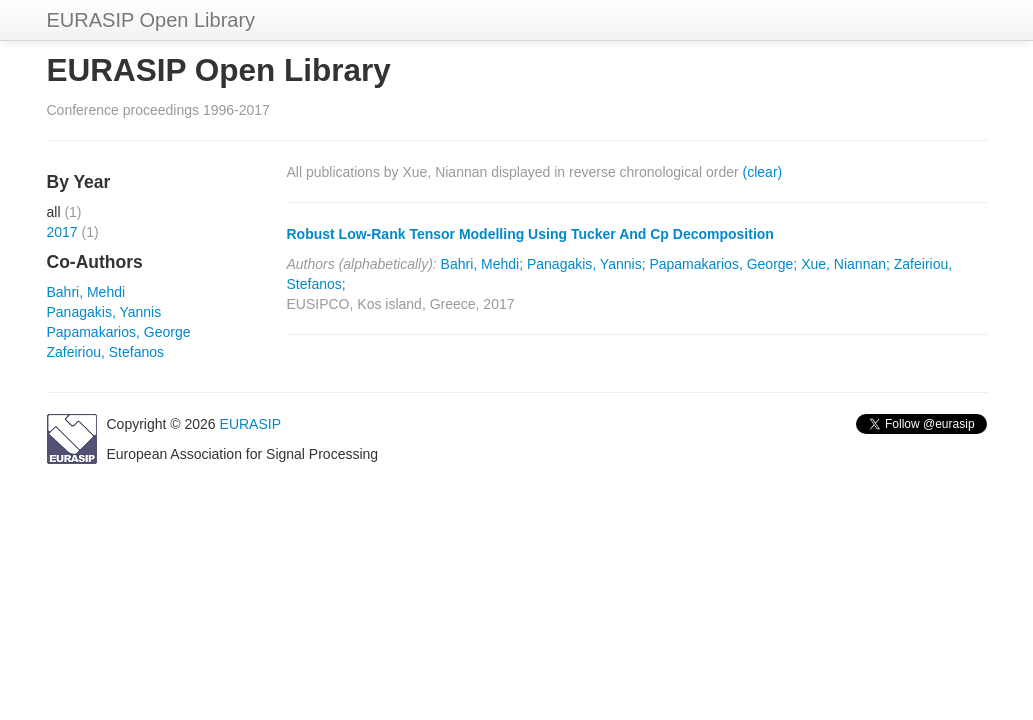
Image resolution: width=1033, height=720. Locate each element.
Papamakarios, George (119, 332)
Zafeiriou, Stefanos (106, 352)
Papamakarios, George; (723, 264)
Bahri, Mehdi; (482, 264)
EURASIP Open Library (151, 20)
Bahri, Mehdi (86, 292)
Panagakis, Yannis (104, 312)
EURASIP (250, 424)
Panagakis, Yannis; (586, 264)
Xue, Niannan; (845, 264)
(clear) (763, 172)
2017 (62, 232)
